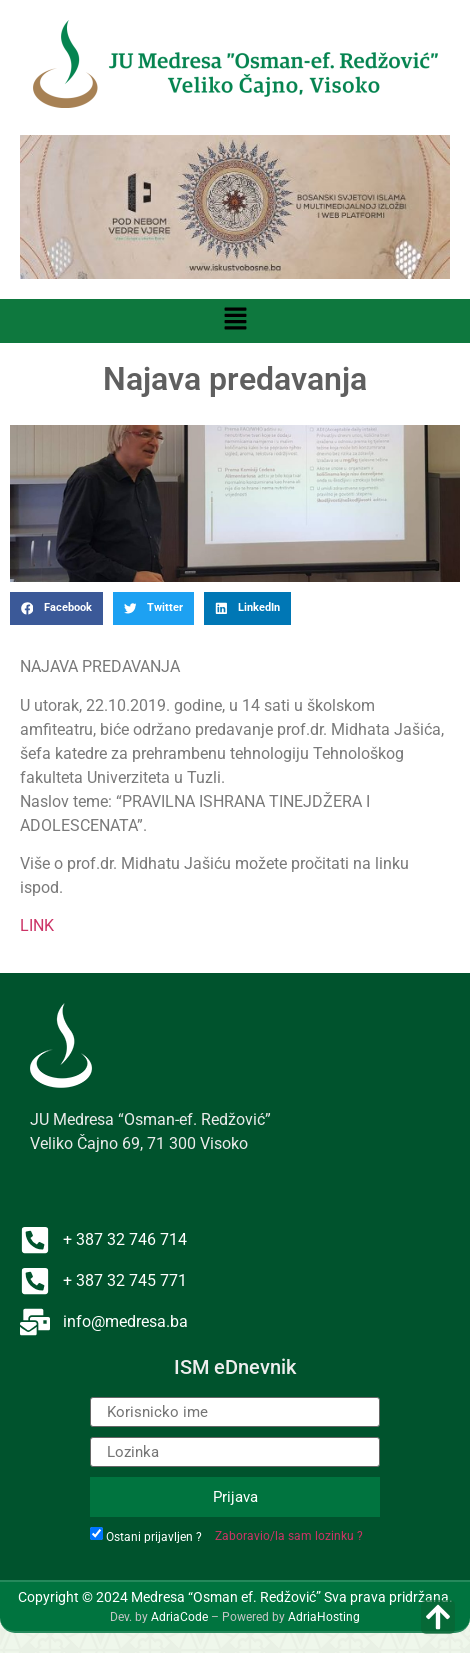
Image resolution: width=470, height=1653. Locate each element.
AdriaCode (179, 1617)
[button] (235, 321)
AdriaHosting (324, 1617)
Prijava (235, 1497)
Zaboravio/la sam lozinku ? (289, 1536)
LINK (37, 925)
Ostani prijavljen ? (154, 1537)
